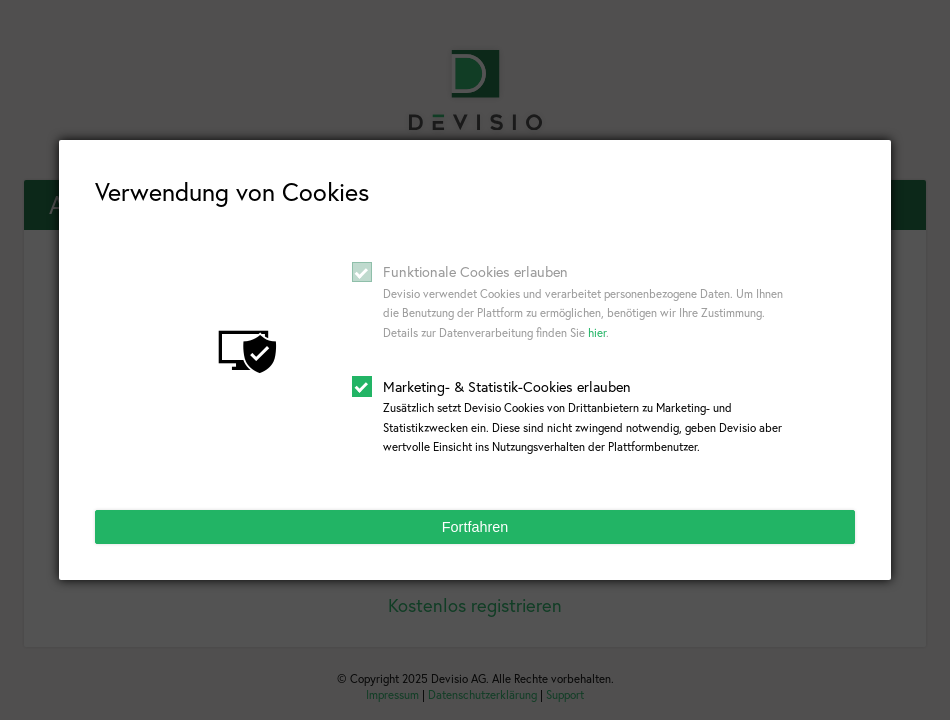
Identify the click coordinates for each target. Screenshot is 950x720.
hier (597, 333)
